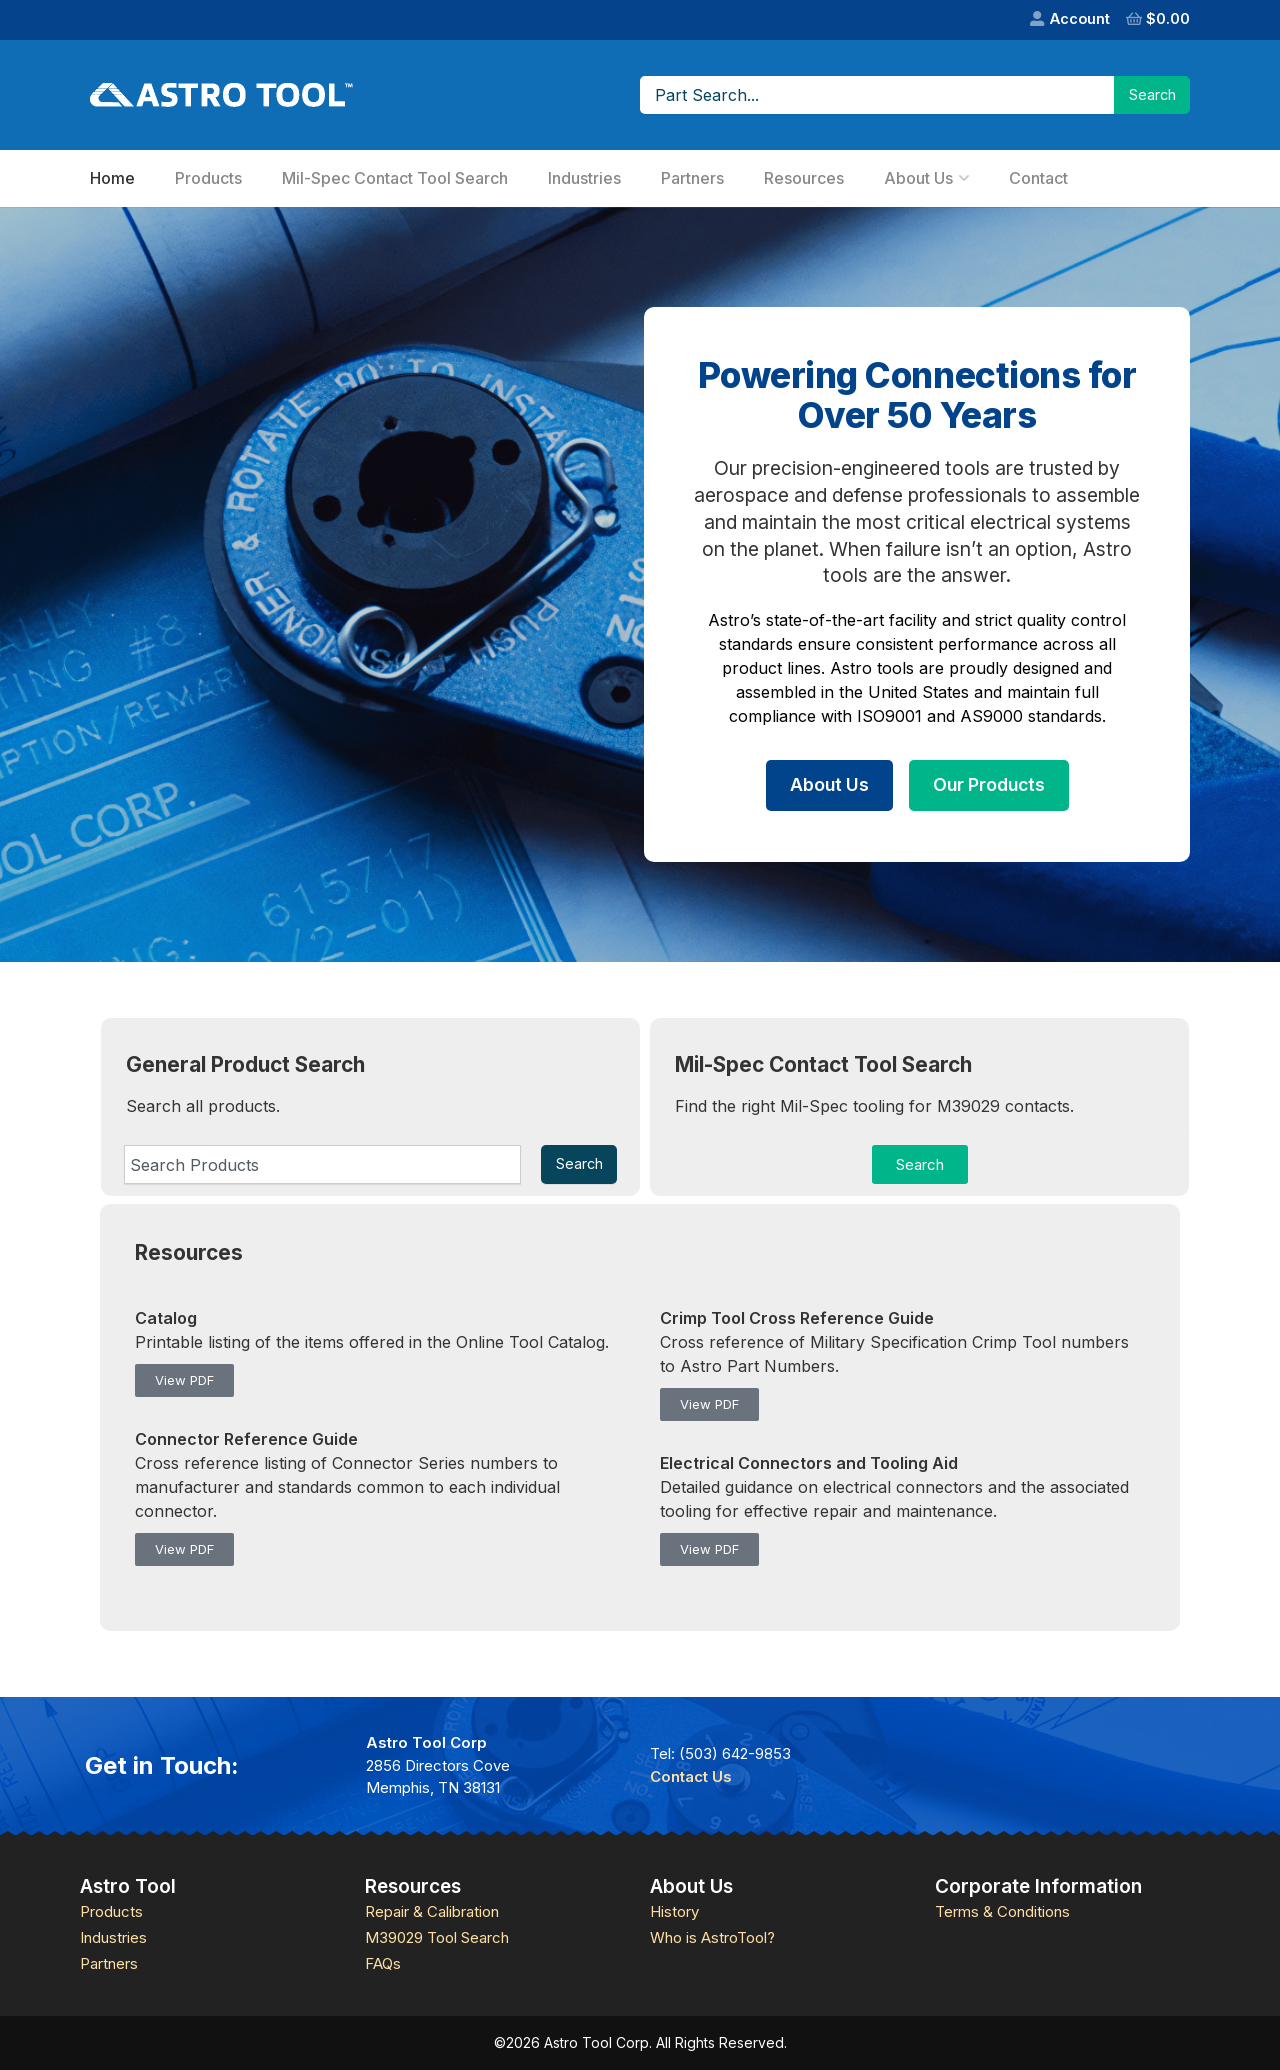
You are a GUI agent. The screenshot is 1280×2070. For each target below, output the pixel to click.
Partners (692, 178)
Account (1080, 18)
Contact (1038, 178)
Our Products (989, 784)
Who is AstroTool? (712, 1937)
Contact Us (691, 1776)
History (674, 1911)
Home (112, 178)
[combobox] (322, 1164)
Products (208, 178)
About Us (918, 178)
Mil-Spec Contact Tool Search (395, 178)
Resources (804, 178)
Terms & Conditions (1002, 1911)
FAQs (383, 1963)
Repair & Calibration (432, 1911)
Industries (584, 178)
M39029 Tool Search (437, 1937)
